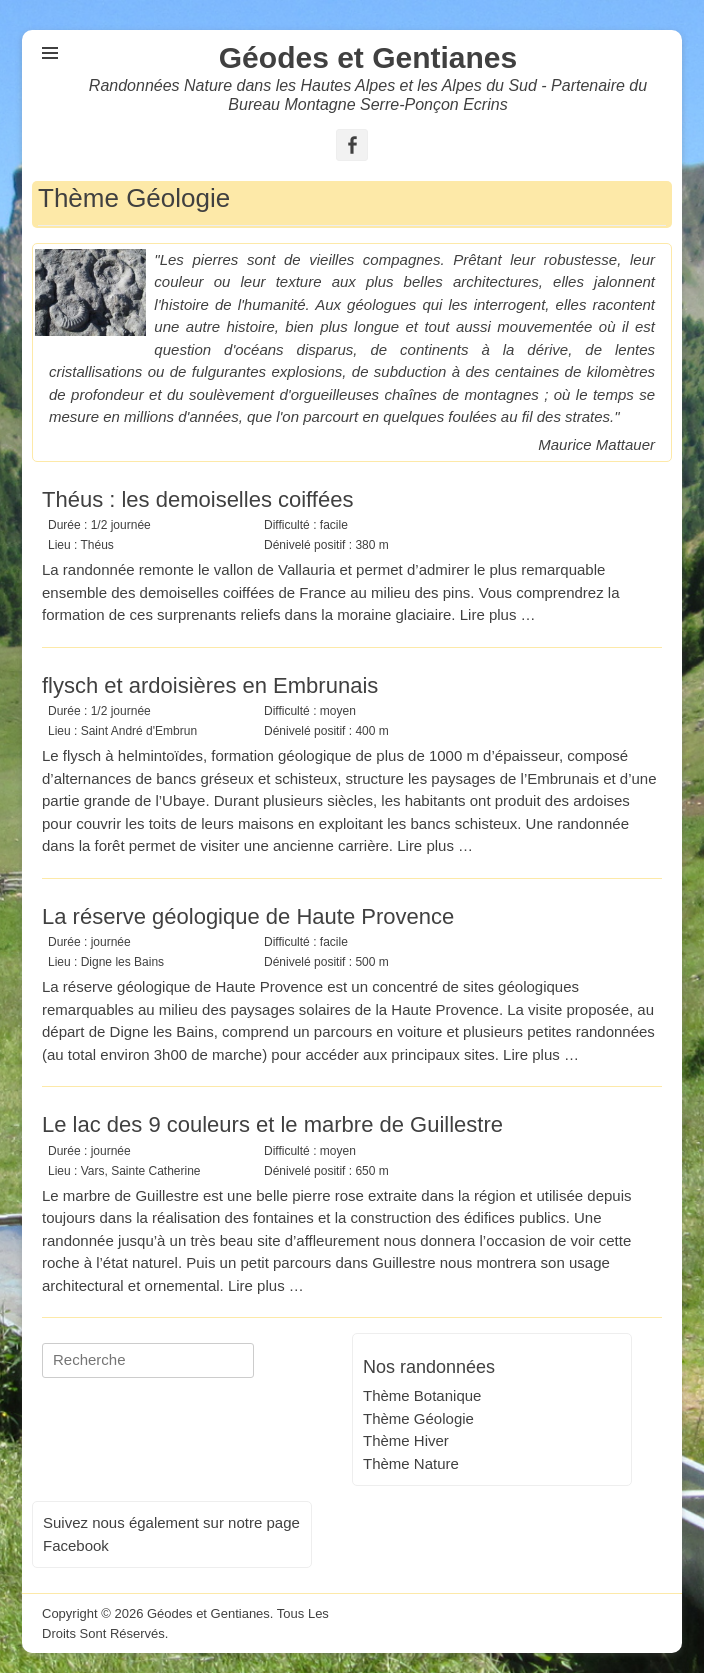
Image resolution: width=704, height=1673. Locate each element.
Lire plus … (498, 614)
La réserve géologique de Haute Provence (248, 916)
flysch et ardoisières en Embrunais (210, 685)
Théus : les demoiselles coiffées (197, 499)
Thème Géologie (418, 1418)
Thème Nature (411, 1463)
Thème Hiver (406, 1440)
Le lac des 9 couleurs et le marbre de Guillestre (272, 1124)
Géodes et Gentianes (368, 57)
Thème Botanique (422, 1395)
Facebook (76, 1545)
